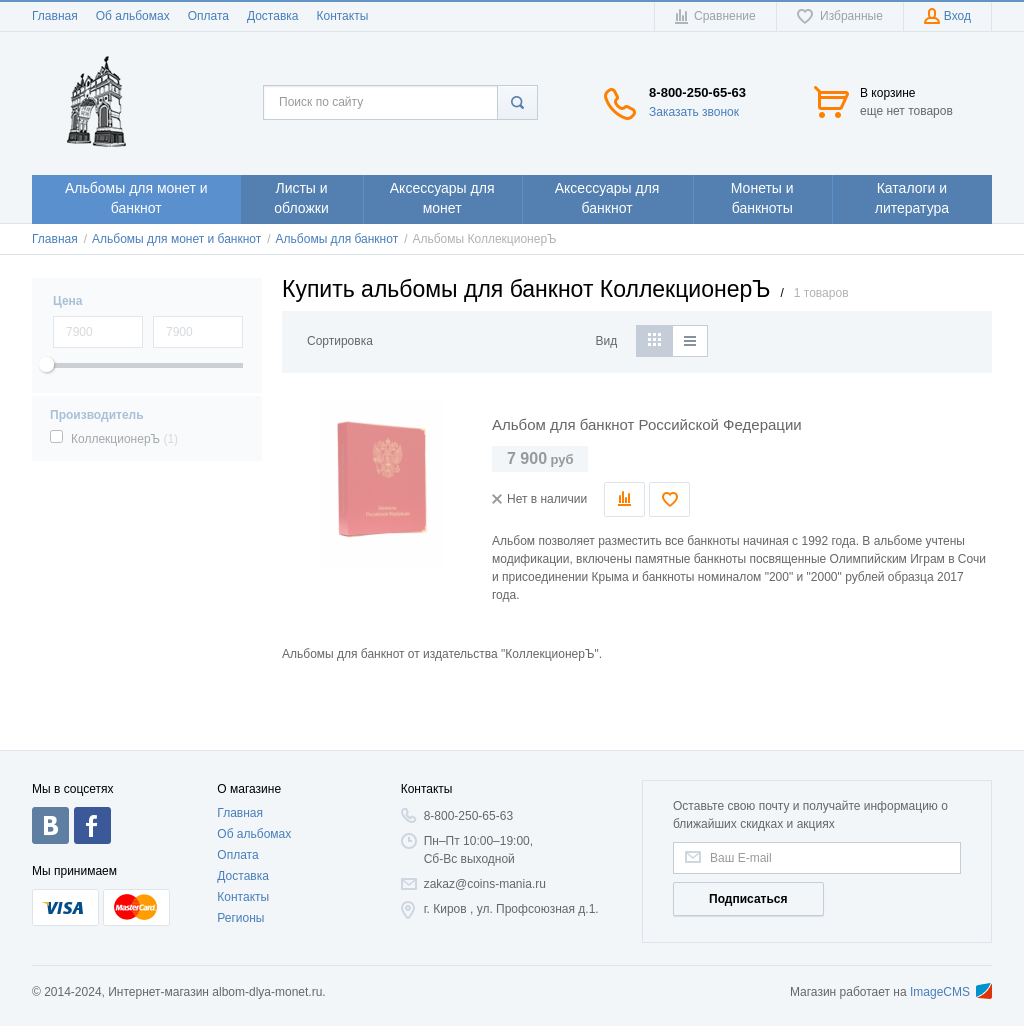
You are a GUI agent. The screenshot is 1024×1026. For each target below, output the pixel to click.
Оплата (208, 16)
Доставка (273, 16)
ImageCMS (951, 992)
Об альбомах (133, 16)
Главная (55, 16)
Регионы (240, 918)
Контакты (342, 16)
